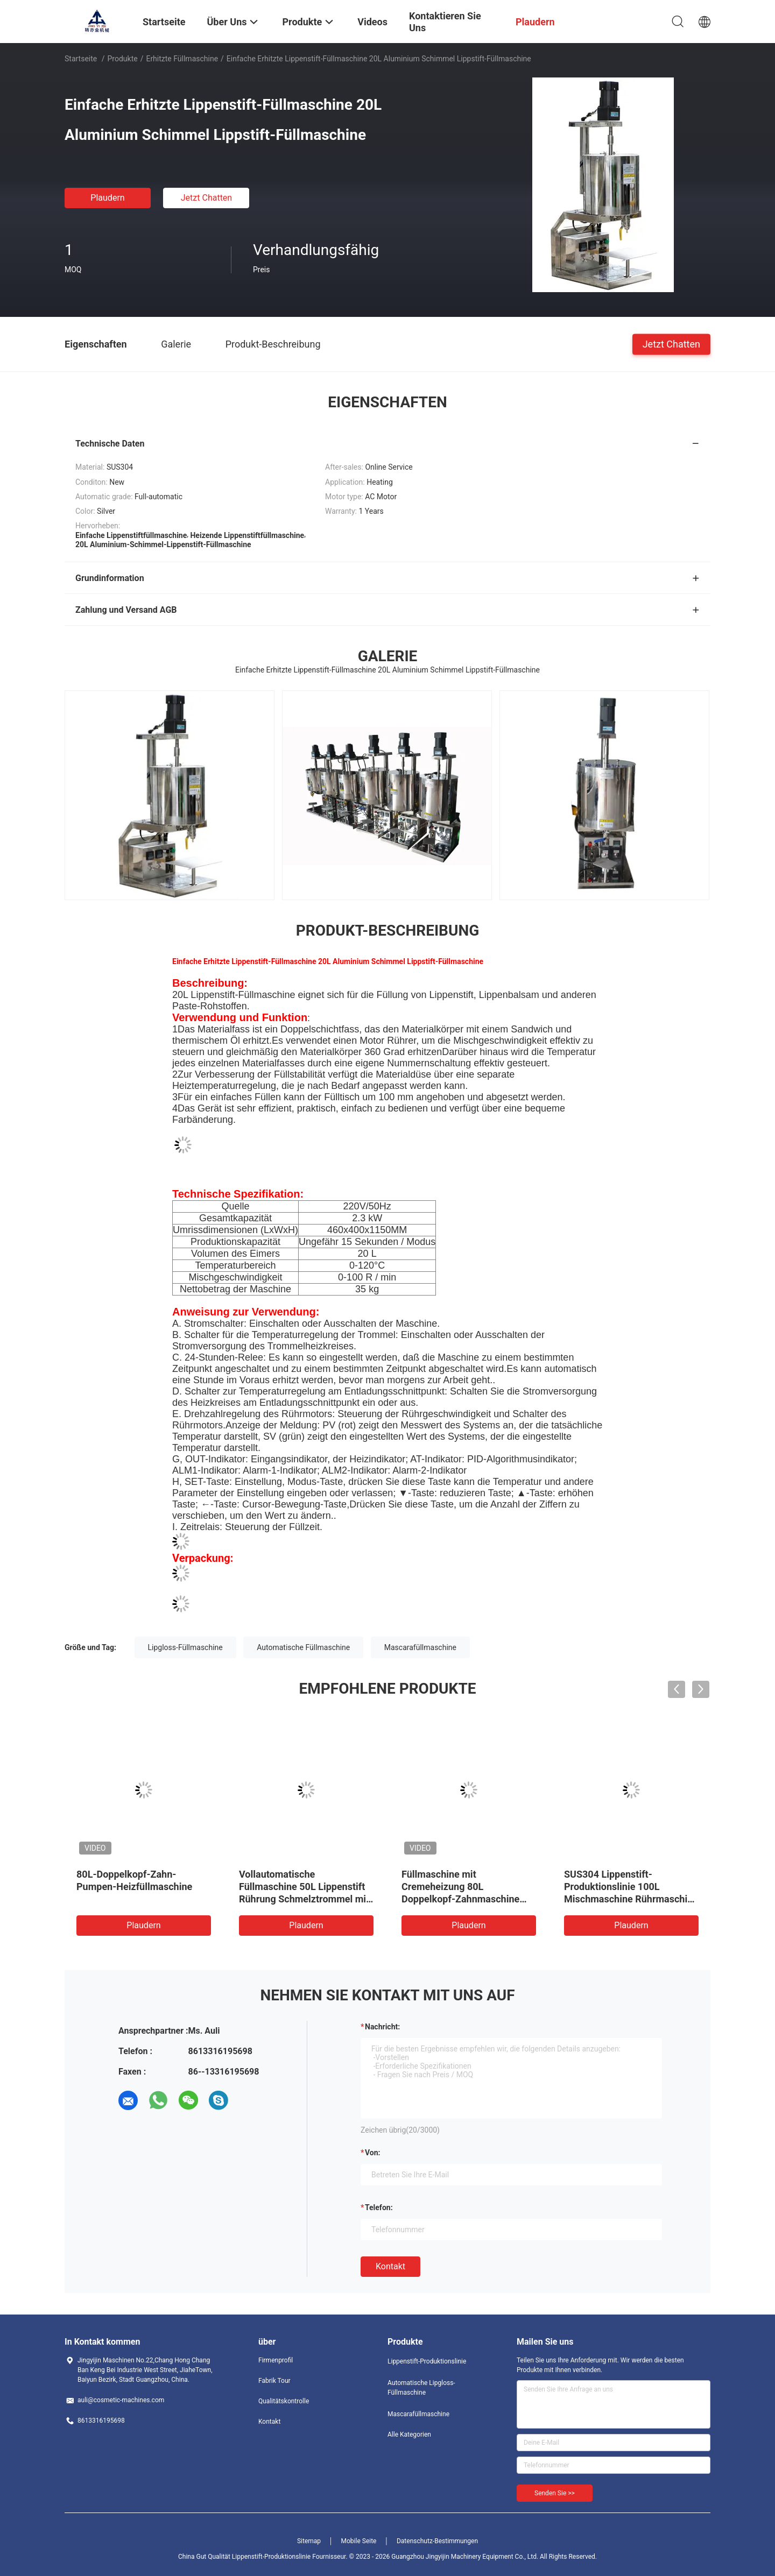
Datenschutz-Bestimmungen (437, 2541)
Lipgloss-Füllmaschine (185, 1647)
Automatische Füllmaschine (303, 1647)
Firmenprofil (275, 2360)
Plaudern (107, 198)
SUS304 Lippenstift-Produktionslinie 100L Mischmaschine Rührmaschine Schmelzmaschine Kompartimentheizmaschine (631, 1899)
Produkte (123, 58)
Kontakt (390, 2266)
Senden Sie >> (554, 2493)
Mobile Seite (359, 2541)
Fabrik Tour (274, 2380)
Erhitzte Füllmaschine (182, 58)
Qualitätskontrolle (283, 2401)
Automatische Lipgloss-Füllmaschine (421, 2387)
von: (373, 2152)
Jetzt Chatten (206, 198)
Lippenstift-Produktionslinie (427, 2361)
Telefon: (379, 2207)
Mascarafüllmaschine (420, 1647)
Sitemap (309, 2541)
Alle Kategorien (409, 2434)
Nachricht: (382, 2026)
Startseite (81, 58)
